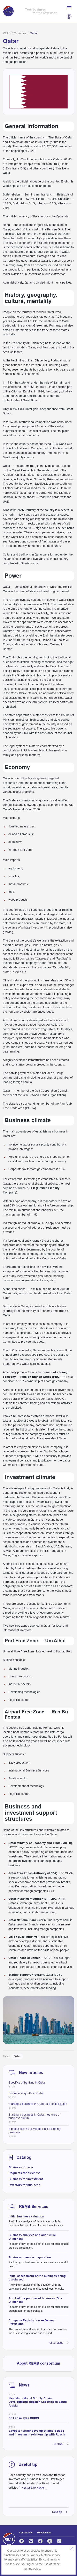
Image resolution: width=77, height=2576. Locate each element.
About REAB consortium (38, 2363)
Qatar (17, 2056)
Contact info (26, 2532)
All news (61, 2443)
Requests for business (24, 2173)
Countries (20, 33)
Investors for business (24, 2185)
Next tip (59, 2512)
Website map (44, 2532)
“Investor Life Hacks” (32, 2487)
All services (59, 2342)
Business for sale (21, 2167)
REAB (6, 33)
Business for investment (26, 2179)
